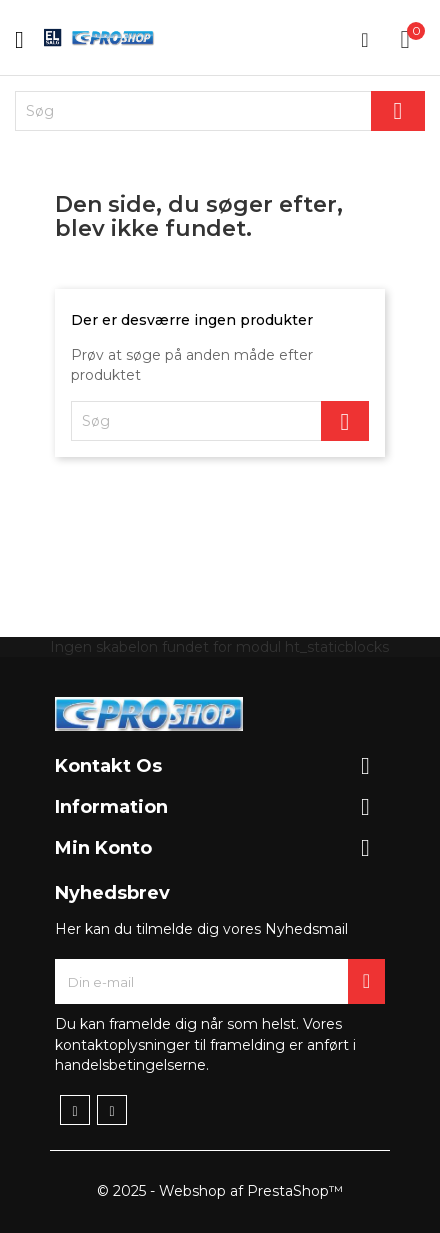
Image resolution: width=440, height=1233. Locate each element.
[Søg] (220, 111)
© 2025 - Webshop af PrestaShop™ (220, 1191)
